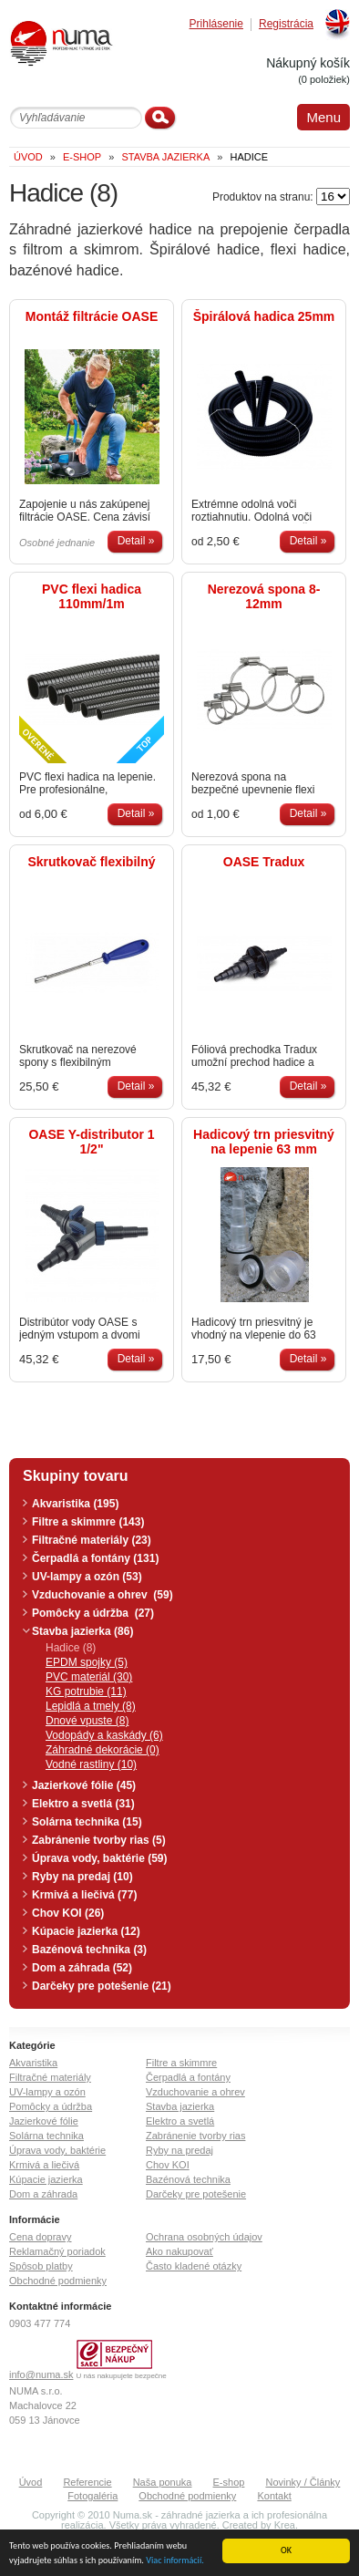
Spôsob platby (41, 2265)
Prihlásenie (216, 24)
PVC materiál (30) (89, 1677)
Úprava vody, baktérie (57, 2150)
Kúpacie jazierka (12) (86, 1931)
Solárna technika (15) (87, 1822)
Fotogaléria (92, 2495)
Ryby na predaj (179, 2150)
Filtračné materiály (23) (91, 1540)
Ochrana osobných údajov (204, 2236)
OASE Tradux (263, 861)
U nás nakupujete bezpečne (122, 2376)
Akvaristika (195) (75, 1503)
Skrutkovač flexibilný (91, 861)
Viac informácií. (175, 2561)
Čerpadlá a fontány (188, 2077)
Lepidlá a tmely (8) (91, 1706)
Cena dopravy (40, 2236)
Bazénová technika (188, 2179)
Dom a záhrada (43, 2193)
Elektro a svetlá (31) (83, 1803)
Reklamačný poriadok (57, 2251)
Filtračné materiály (50, 2077)
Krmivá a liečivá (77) (84, 1894)
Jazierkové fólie (43, 2121)
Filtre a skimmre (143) (88, 1522)
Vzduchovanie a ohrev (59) (102, 1594)
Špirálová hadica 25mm (264, 316)
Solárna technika (46, 2135)
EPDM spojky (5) (87, 1662)
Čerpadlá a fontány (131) (95, 1558)
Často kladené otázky (193, 2265)
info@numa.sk (41, 2374)
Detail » (136, 540)
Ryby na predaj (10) (82, 1876)
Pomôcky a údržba (50, 2106)
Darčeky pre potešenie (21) (101, 1986)
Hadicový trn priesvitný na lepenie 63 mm (263, 1141)
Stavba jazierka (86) (82, 1631)
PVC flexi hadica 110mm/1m (91, 596)
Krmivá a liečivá (44, 2164)
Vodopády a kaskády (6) (104, 1735)
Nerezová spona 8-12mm (264, 596)
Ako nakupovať (179, 2251)
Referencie (87, 2482)
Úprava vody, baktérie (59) (100, 1858)
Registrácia (286, 24)
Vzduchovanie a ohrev (195, 2091)
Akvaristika (33, 2062)
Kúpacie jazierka (46, 2179)
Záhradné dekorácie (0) (102, 1749)
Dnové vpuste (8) (87, 1720)
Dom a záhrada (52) (82, 1967)
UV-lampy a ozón (47, 2091)
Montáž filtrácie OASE (92, 316)
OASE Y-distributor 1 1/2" (91, 1141)
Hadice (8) (71, 1647)
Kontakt (274, 2495)
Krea (284, 2524)
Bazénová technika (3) (89, 1949)
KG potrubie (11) (86, 1691)
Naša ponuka (162, 2482)
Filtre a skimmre (181, 2062)
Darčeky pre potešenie (196, 2193)
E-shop (229, 2482)
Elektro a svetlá (180, 2121)
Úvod (31, 2482)
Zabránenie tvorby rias (195, 2135)
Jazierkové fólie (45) (84, 1785)
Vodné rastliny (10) (91, 1764)
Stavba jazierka (180, 2106)
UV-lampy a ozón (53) (87, 1576)
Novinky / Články (302, 2482)
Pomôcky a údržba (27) (93, 1613)
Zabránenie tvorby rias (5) (99, 1840)
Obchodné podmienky (58, 2280)
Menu (323, 117)
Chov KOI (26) (68, 1913)
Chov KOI (168, 2164)
